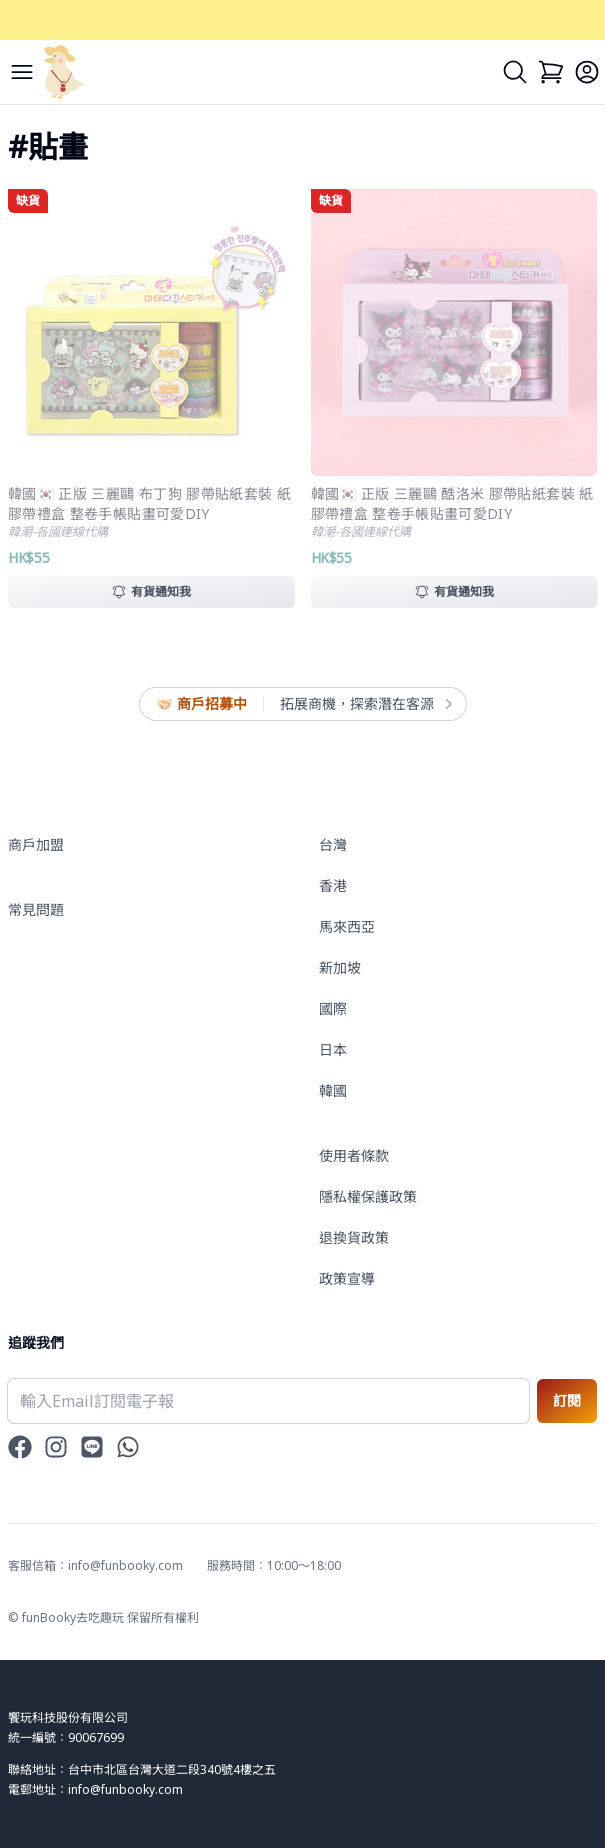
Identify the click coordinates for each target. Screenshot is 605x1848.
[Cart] (551, 72)
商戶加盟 (36, 844)
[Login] (587, 72)
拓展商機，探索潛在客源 (365, 704)
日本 (333, 1049)
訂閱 (567, 1400)
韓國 (333, 1090)
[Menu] (22, 72)
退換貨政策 (354, 1237)
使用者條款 (354, 1155)
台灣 (333, 844)
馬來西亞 (347, 926)
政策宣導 (347, 1278)
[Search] (515, 72)
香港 (333, 885)
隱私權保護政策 (368, 1196)
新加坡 (340, 967)
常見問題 (36, 909)
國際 (333, 1008)
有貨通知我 (151, 591)
